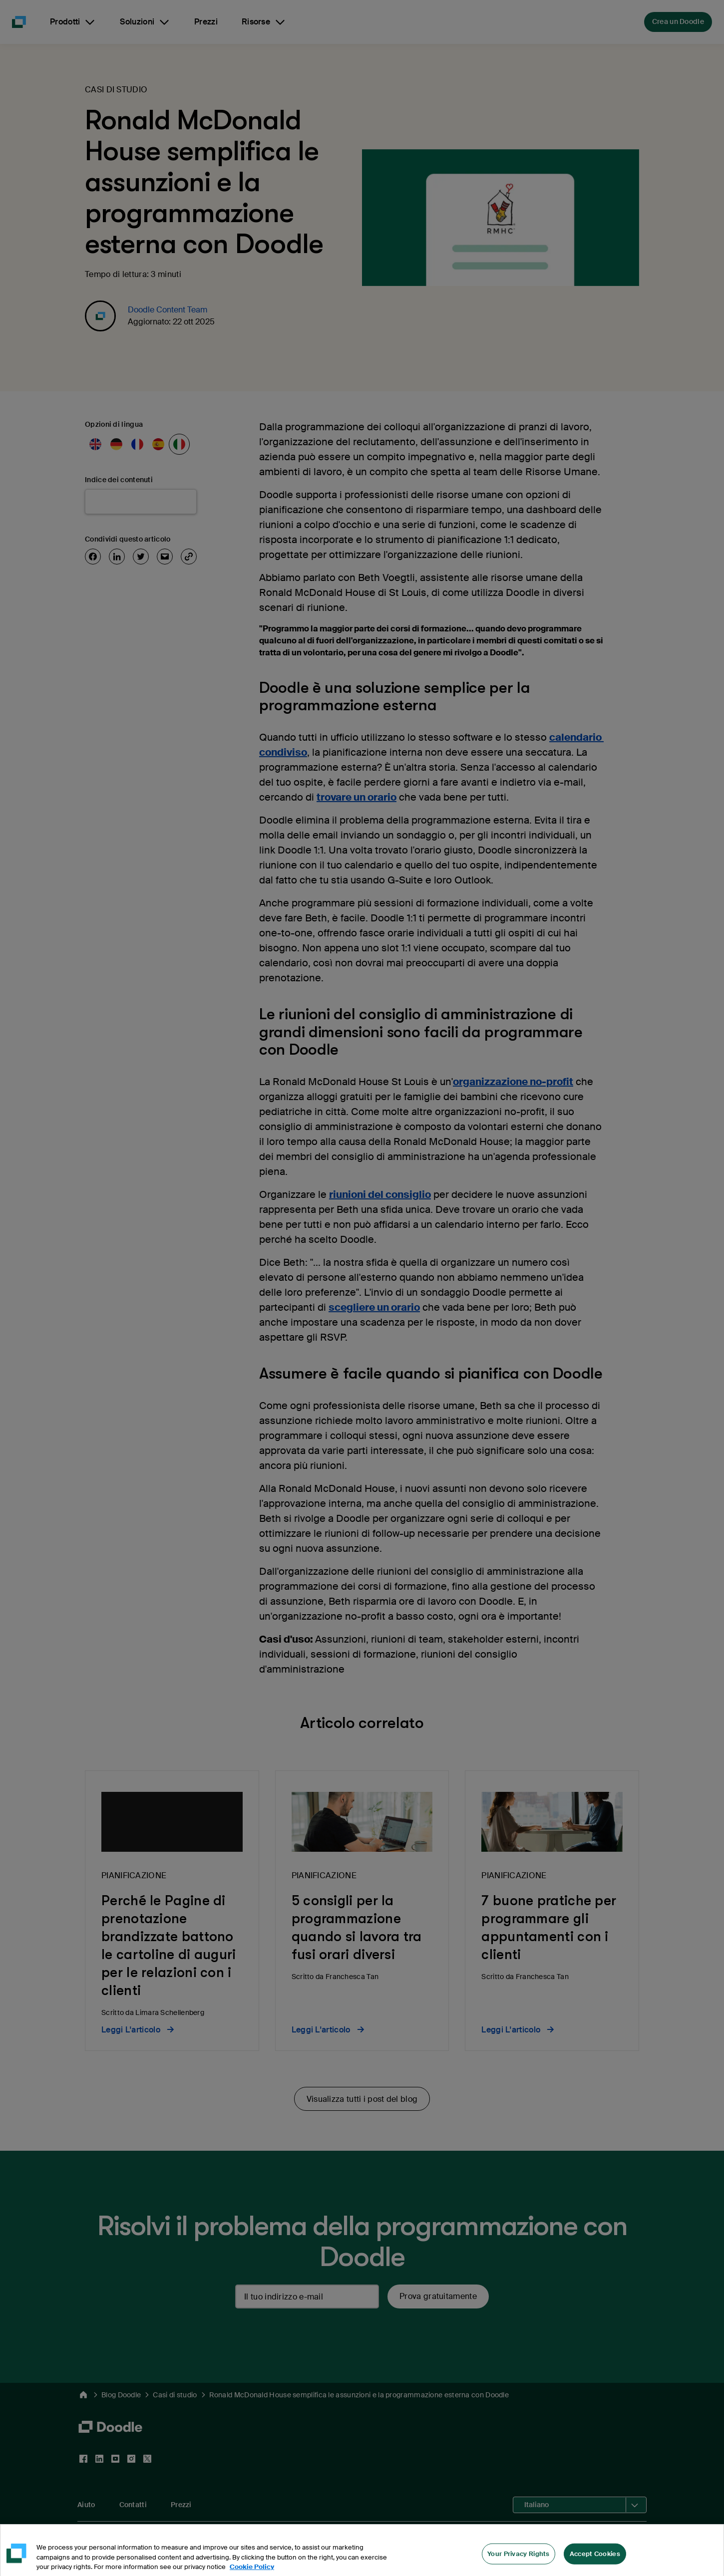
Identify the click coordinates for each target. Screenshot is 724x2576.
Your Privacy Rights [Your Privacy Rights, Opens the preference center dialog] (518, 2562)
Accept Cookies (595, 2562)
